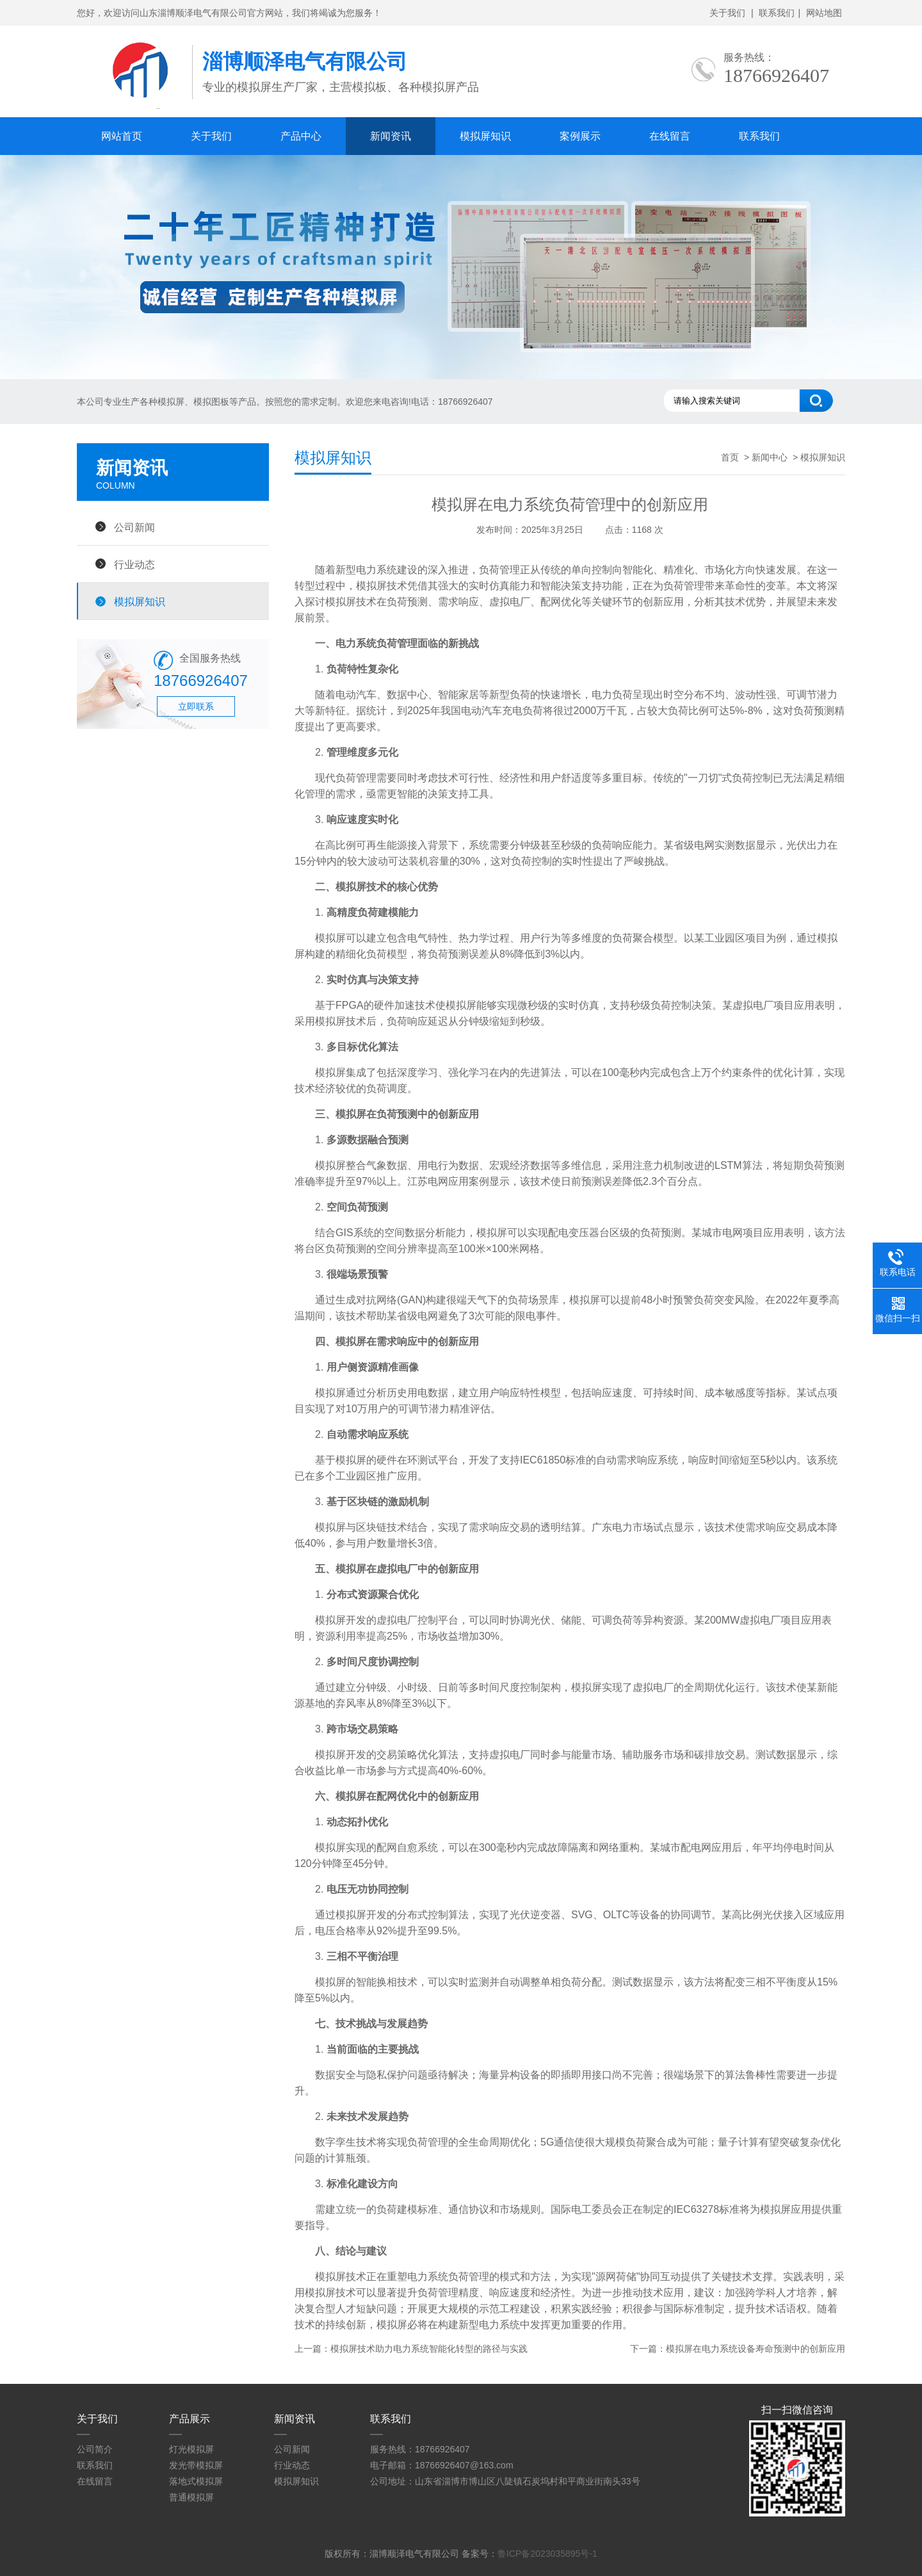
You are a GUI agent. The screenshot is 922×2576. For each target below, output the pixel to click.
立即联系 (196, 706)
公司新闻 (134, 527)
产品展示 (189, 2418)
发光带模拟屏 (196, 2465)
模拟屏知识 (485, 136)
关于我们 (727, 13)
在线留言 (669, 136)
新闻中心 (770, 457)
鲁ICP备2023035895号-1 (547, 2553)
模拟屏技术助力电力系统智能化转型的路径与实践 (429, 2349)
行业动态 (134, 564)
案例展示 (580, 136)
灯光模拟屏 (191, 2449)
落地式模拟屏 (196, 2481)
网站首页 (121, 136)
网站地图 (824, 13)
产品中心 (300, 136)
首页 (730, 457)
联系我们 (777, 13)
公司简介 (95, 2449)
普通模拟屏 (191, 2497)
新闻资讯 (390, 136)
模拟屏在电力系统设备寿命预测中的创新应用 (755, 2349)
